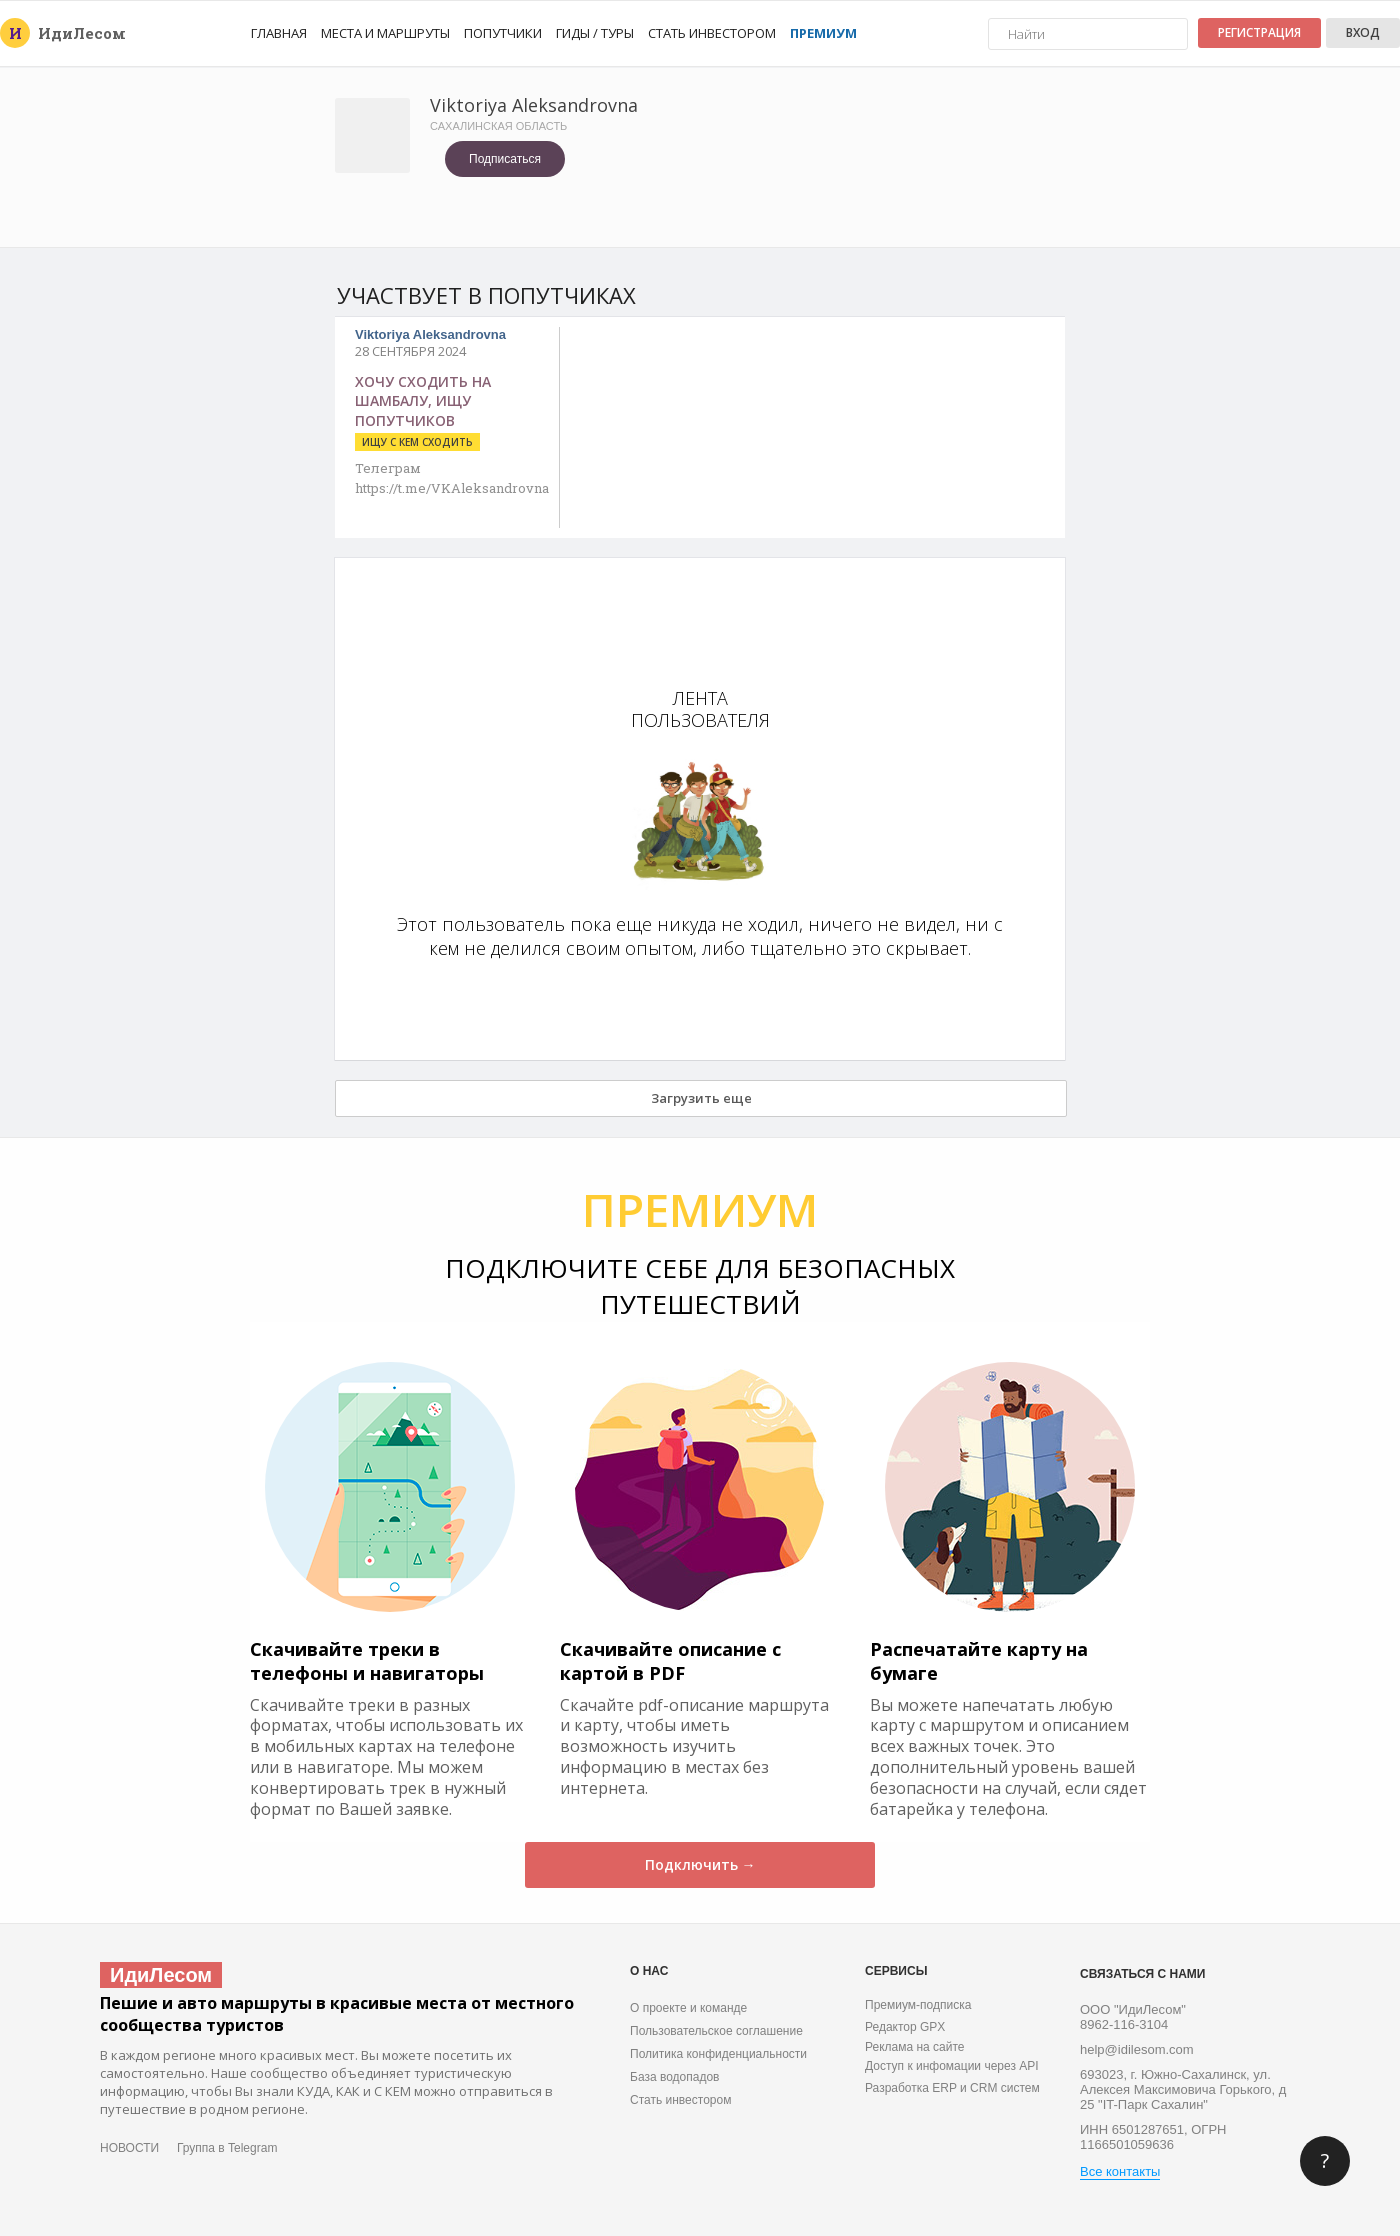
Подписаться (505, 159)
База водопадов (674, 2077)
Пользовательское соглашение (716, 2031)
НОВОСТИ (129, 2148)
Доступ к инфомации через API (952, 2066)
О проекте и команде (688, 2008)
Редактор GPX (905, 2027)
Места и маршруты (385, 33)
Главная (279, 33)
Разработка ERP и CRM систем (952, 2088)
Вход (1363, 32)
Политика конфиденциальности (718, 2054)
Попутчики (503, 33)
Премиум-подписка (918, 2005)
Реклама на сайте (915, 2047)
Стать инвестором (712, 33)
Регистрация (1259, 32)
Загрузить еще (701, 1098)
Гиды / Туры (595, 33)
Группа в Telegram (227, 2148)
